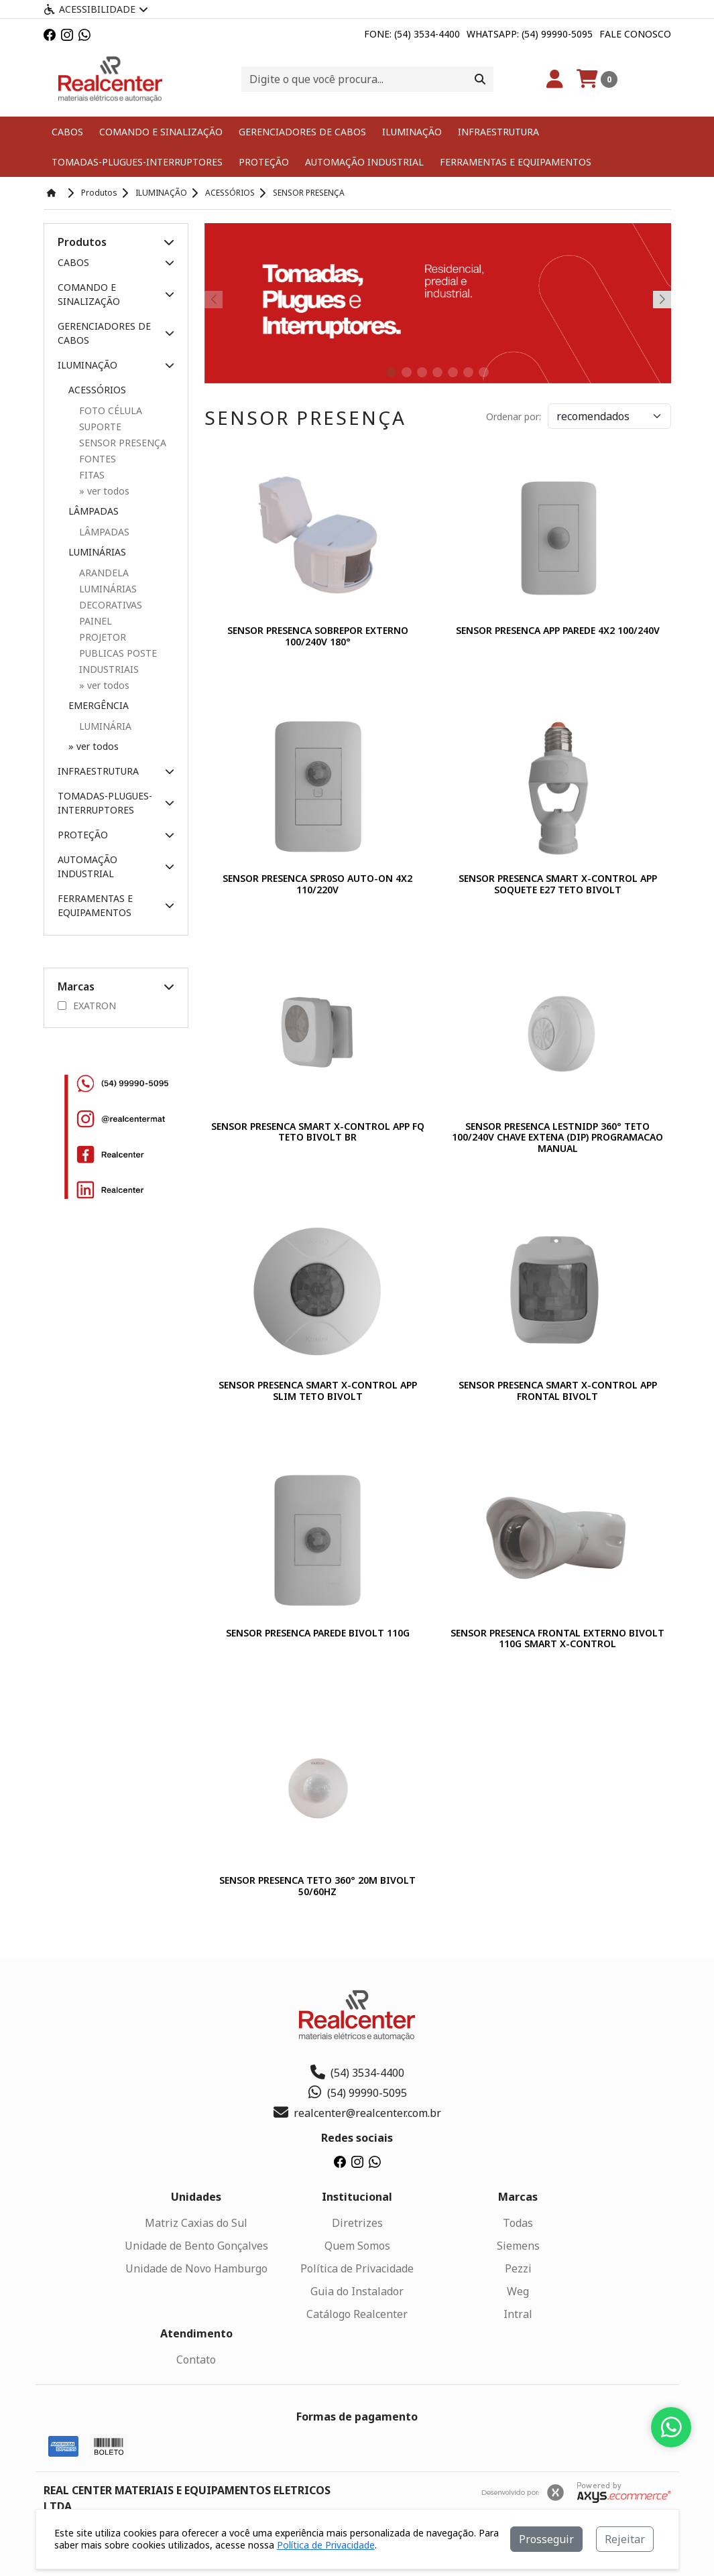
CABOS (67, 131)
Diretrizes (357, 2222)
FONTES (97, 458)
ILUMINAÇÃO (412, 131)
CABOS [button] (116, 262)
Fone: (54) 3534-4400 (412, 33)
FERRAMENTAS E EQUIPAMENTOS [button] (116, 905)
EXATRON (87, 1006)
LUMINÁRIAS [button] (97, 551)
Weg (518, 2291)
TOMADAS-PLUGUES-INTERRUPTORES (137, 161)
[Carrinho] (597, 79)
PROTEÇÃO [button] (116, 834)
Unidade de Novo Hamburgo (196, 2268)
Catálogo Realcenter (357, 2314)
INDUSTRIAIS (109, 669)
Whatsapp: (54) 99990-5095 (530, 33)
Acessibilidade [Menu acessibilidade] (96, 9)
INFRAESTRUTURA (498, 131)
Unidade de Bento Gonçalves (196, 2245)
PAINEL (95, 621)
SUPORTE (100, 426)
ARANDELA (104, 572)
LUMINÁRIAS (108, 588)
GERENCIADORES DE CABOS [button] (116, 333)
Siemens (518, 2245)
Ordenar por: (513, 416)
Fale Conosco (635, 33)
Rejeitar (625, 2539)
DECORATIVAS (110, 604)
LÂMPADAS (104, 531)
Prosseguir (546, 2539)
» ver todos (93, 746)
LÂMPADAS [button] (93, 511)
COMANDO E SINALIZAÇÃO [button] (116, 294)
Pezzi (518, 2268)
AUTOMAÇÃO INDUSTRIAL (364, 161)
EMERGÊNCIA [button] (98, 705)
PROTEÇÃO (264, 161)
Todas (518, 2222)
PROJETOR (102, 637)
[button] (169, 242)
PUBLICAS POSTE (118, 653)
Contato (196, 2359)
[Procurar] (480, 79)
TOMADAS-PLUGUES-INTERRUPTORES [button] (116, 802)
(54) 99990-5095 (357, 2093)
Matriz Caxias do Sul (196, 2222)
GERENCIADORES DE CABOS (302, 131)
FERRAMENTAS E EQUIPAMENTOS (515, 161)
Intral (517, 2314)
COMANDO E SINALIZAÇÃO (161, 131)
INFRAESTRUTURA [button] (116, 771)
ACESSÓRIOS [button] (97, 389)
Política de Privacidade (357, 2268)
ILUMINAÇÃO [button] (116, 365)
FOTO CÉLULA (110, 410)
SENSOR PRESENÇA (122, 442)
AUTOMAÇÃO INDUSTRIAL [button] (116, 866)
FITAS (92, 474)
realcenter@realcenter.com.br (357, 2113)
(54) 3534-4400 (357, 2073)
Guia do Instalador (357, 2291)
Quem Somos (357, 2245)
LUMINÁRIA (105, 726)
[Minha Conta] (554, 79)
